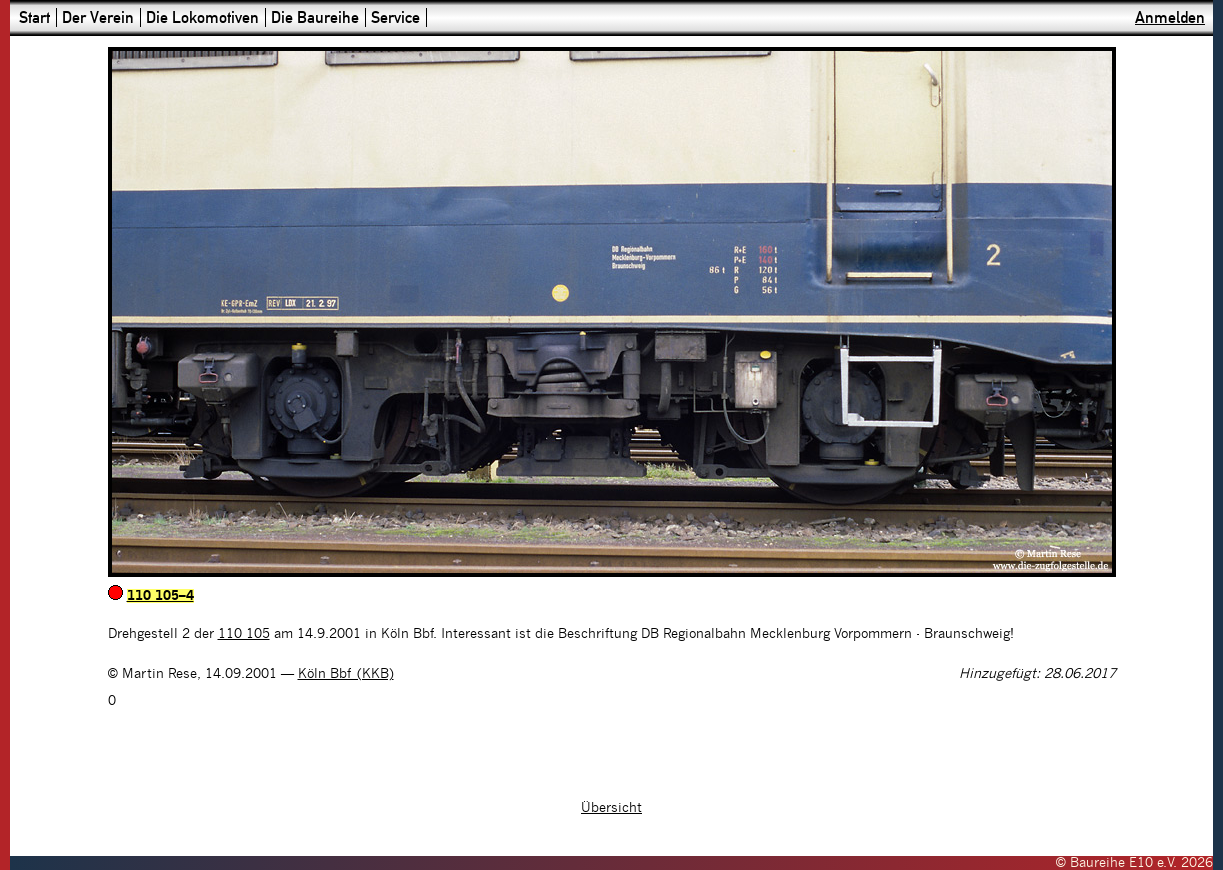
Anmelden (1170, 17)
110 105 (244, 634)
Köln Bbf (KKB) (346, 674)
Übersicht (611, 808)
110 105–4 (160, 596)
